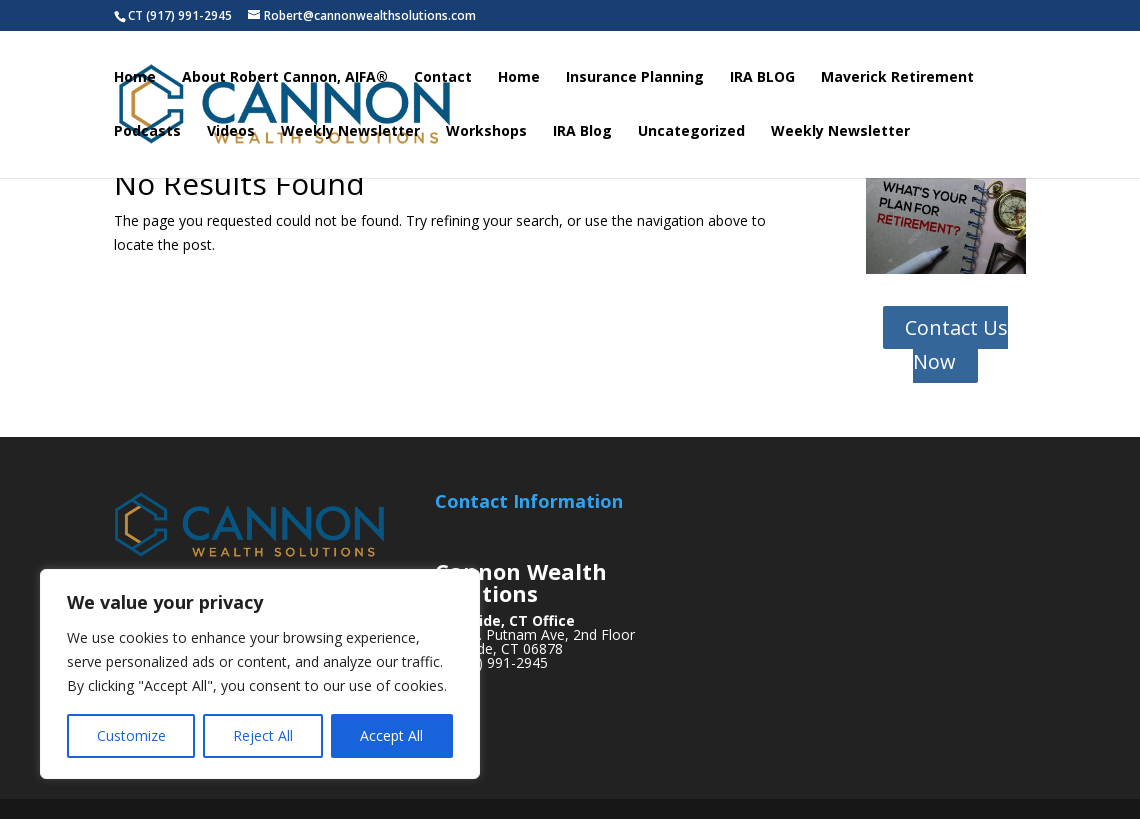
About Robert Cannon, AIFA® (285, 78)
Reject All (263, 735)
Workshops (486, 132)
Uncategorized (691, 132)
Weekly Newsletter (350, 132)
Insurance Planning (635, 78)
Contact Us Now (956, 344)
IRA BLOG (762, 78)
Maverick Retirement (897, 78)
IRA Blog (582, 132)
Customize (131, 735)
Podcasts (147, 132)
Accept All (391, 735)
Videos (231, 132)
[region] (260, 674)
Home (135, 78)
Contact (443, 78)
